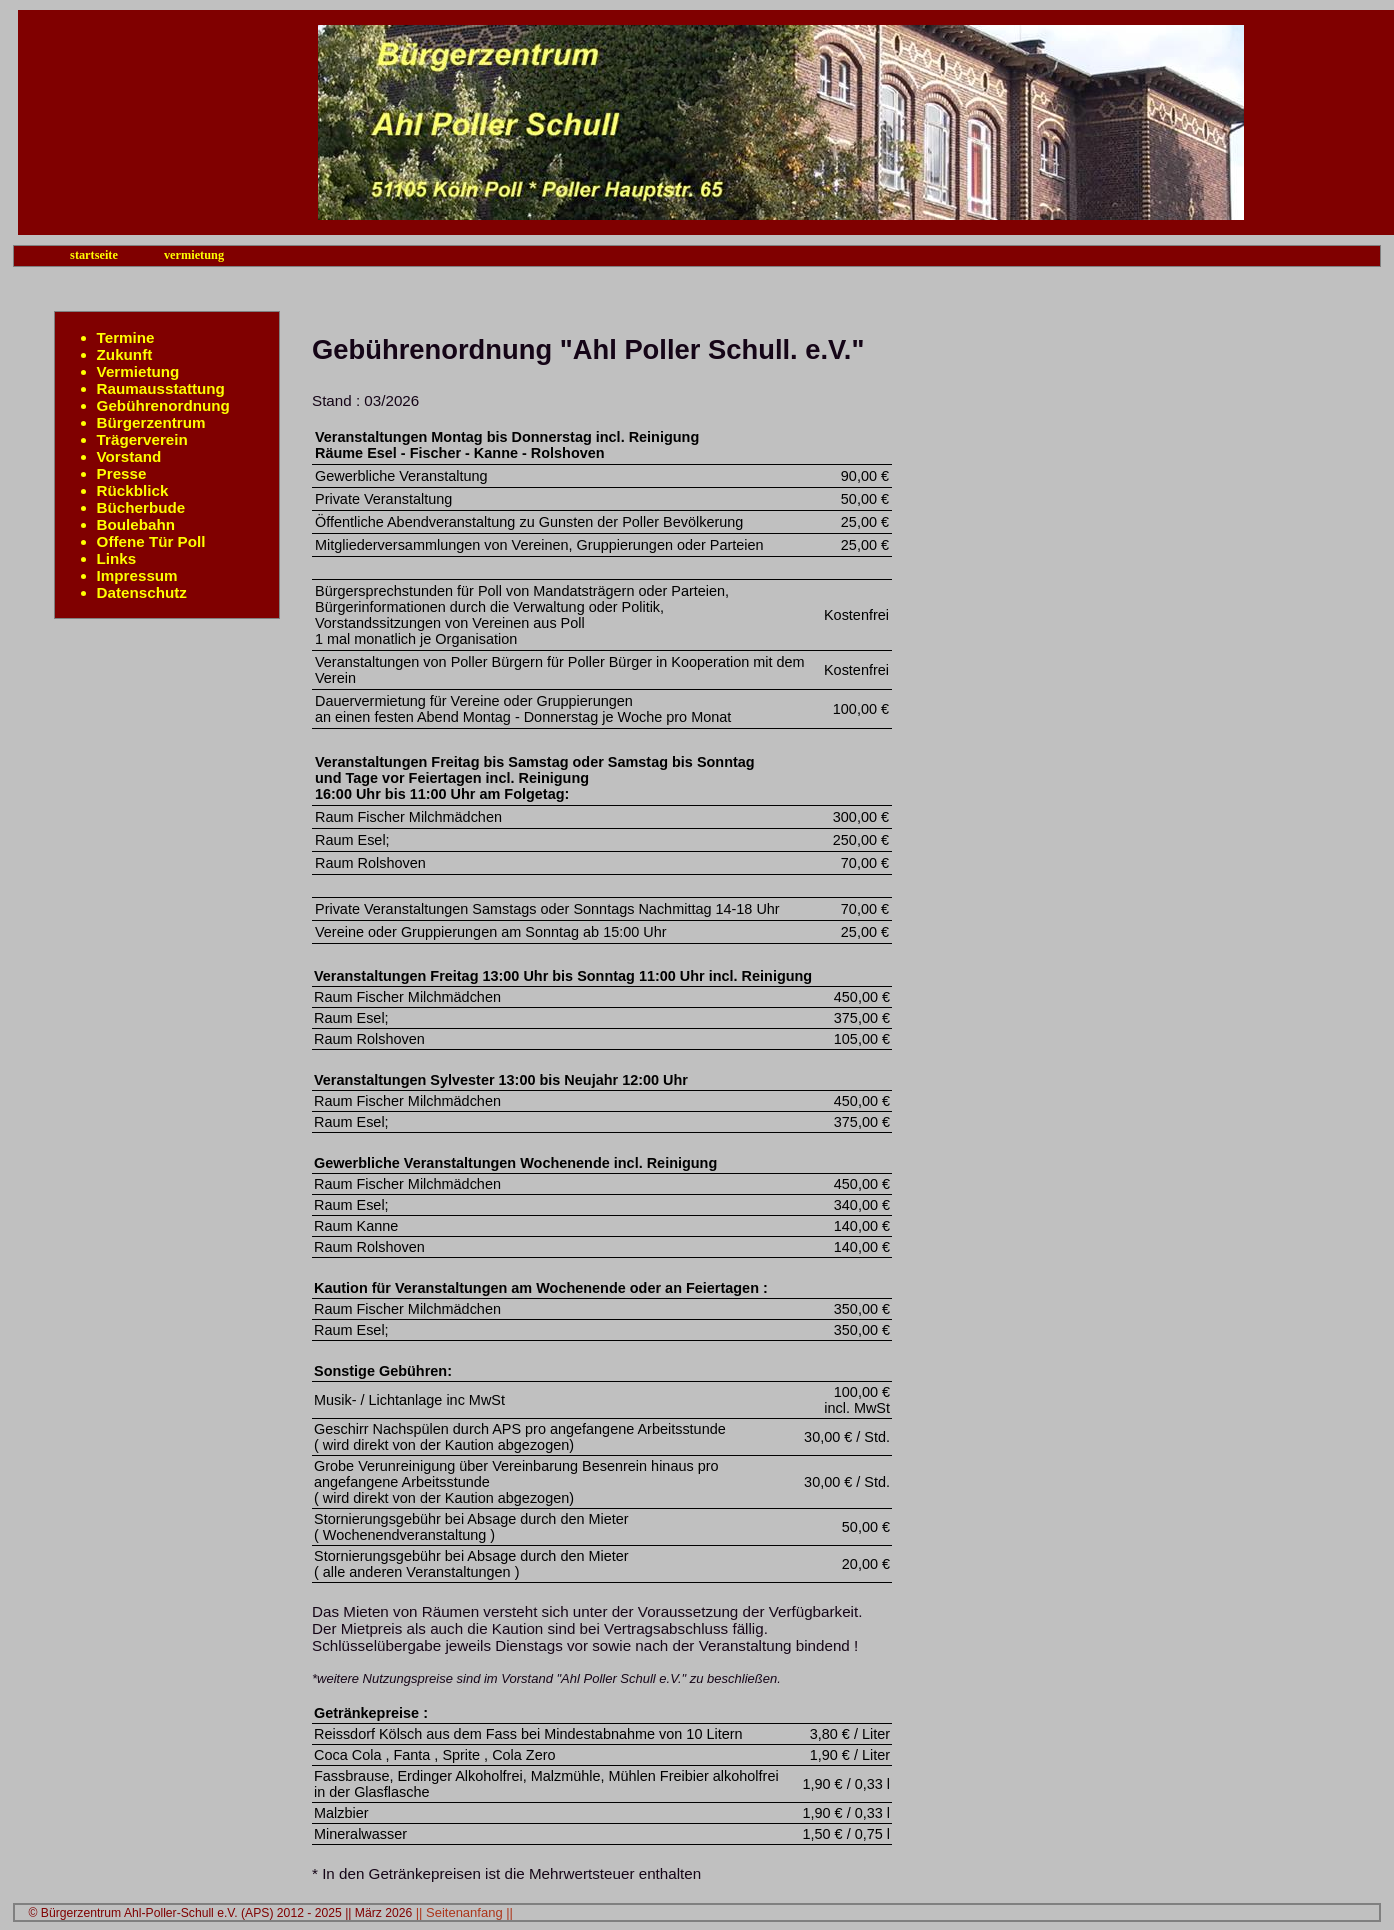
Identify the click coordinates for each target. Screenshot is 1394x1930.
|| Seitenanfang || (464, 1912)
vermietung (194, 255)
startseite (94, 255)
